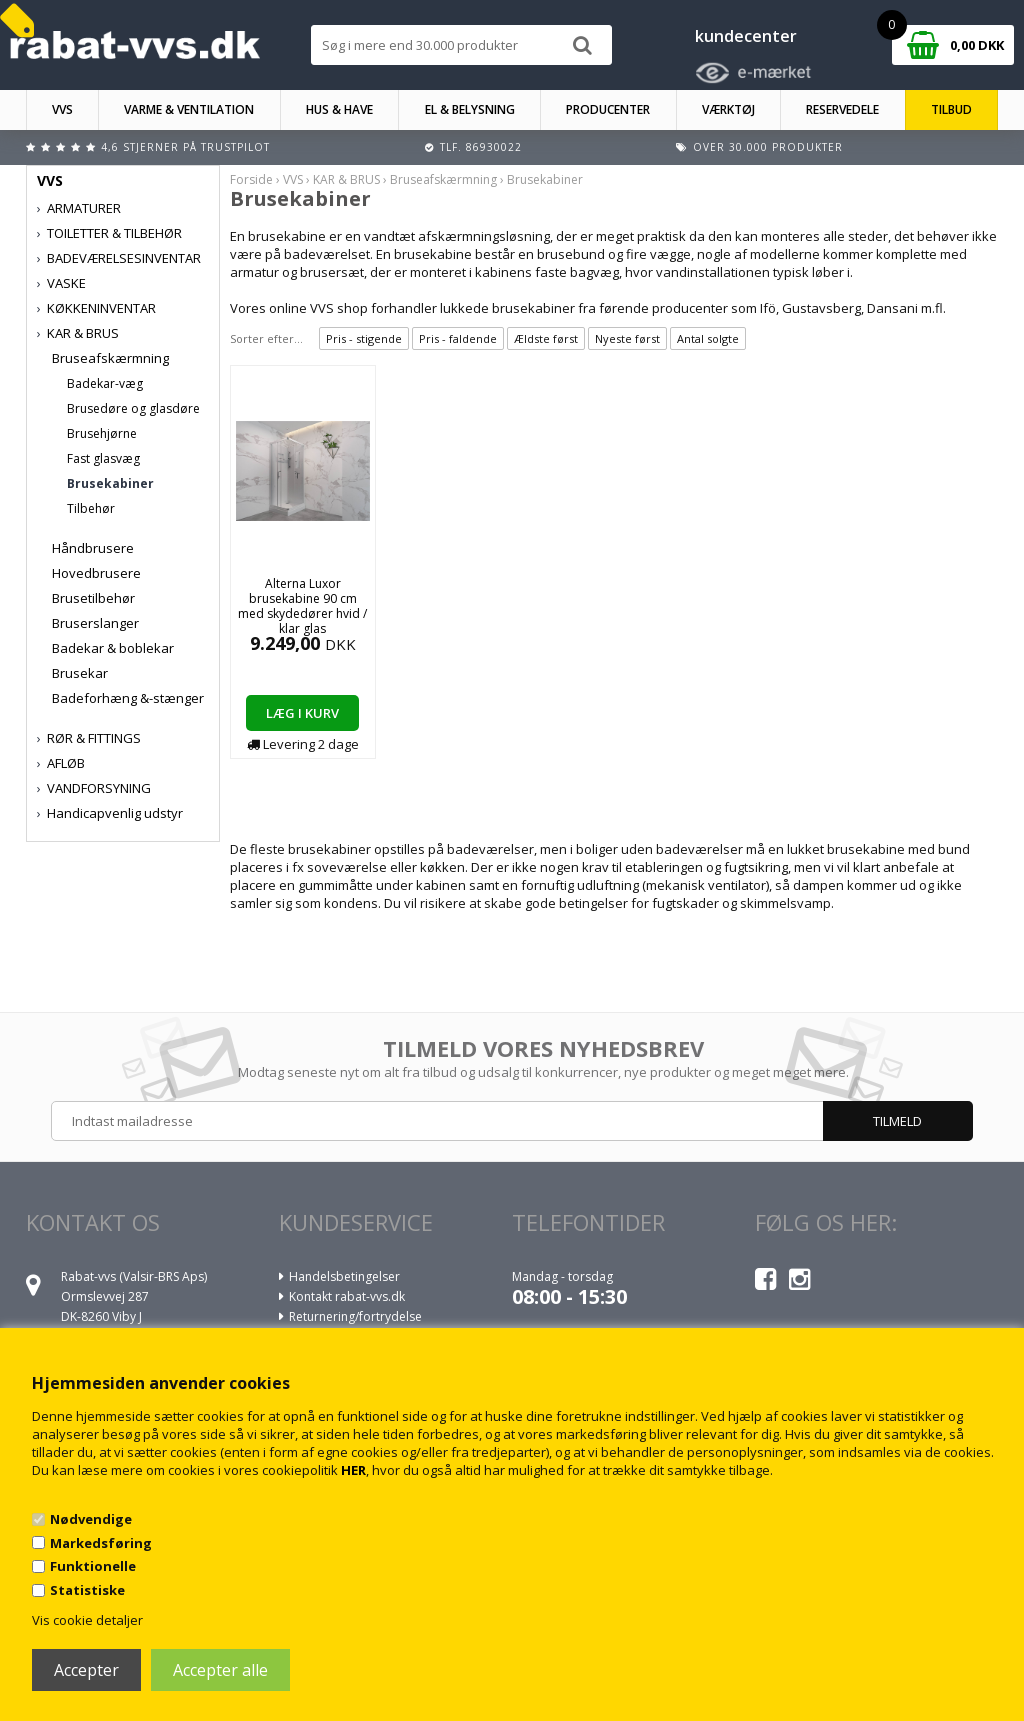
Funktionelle (93, 1566)
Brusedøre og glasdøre (133, 408)
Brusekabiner (110, 483)
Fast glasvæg (103, 458)
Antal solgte (708, 338)
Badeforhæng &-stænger (128, 698)
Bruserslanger (95, 623)
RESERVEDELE (842, 109)
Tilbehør (91, 508)
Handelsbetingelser (344, 1276)
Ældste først (546, 338)
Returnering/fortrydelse (355, 1316)
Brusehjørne (102, 433)
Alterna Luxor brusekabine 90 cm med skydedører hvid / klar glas (302, 606)
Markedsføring (101, 1543)
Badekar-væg (105, 383)
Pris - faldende (458, 338)
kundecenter (746, 36)
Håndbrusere (93, 548)
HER (353, 1470)
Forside (251, 179)
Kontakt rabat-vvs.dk (347, 1296)
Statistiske (87, 1590)
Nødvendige (91, 1519)
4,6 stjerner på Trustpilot (185, 147)
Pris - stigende (364, 338)
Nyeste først (627, 338)
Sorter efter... (266, 338)
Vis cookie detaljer (87, 1620)
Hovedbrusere (96, 573)
